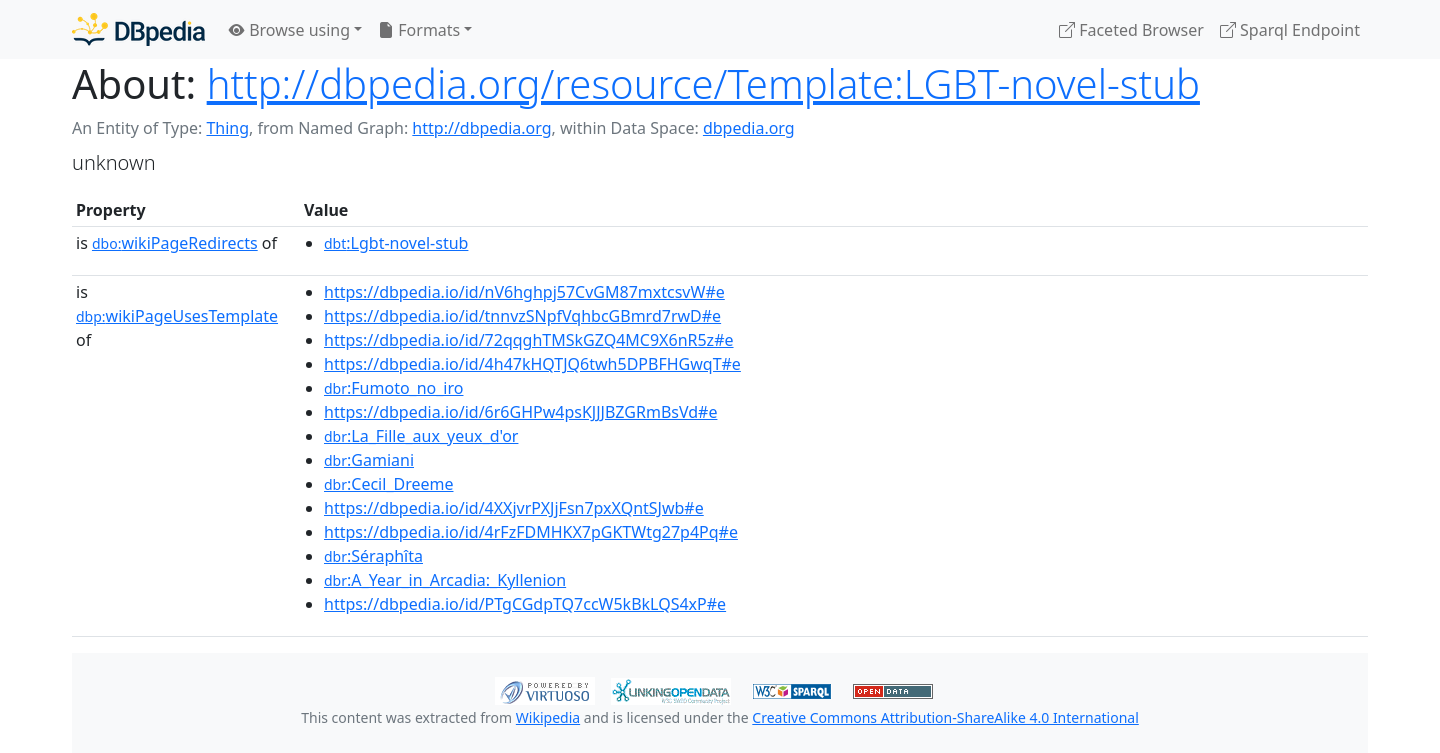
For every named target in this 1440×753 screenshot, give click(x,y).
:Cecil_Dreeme (388, 484)
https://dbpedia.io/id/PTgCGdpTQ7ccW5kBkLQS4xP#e (525, 604)
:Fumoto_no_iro (393, 388)
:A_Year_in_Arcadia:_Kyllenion (445, 580)
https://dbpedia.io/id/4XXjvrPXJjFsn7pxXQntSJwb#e (514, 508)
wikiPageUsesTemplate (177, 316)
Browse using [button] (289, 30)
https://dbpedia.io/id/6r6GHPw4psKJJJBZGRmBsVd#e (520, 412)
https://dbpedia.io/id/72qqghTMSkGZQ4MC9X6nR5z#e (529, 340)
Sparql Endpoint (1290, 30)
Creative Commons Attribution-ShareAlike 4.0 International (945, 717)
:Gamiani (369, 460)
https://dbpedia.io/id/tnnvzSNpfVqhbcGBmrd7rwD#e (522, 316)
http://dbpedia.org (481, 128)
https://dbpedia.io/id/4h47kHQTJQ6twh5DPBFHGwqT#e (532, 364)
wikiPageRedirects (175, 243)
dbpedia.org (749, 128)
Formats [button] (419, 30)
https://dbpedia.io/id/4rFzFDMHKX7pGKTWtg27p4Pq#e (531, 532)
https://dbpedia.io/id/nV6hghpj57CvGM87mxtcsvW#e (524, 292)
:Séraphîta (373, 556)
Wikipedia (548, 717)
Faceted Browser (1131, 30)
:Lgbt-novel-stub (396, 243)
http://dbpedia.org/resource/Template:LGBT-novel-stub (703, 83)
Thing (227, 128)
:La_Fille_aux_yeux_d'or (421, 436)
